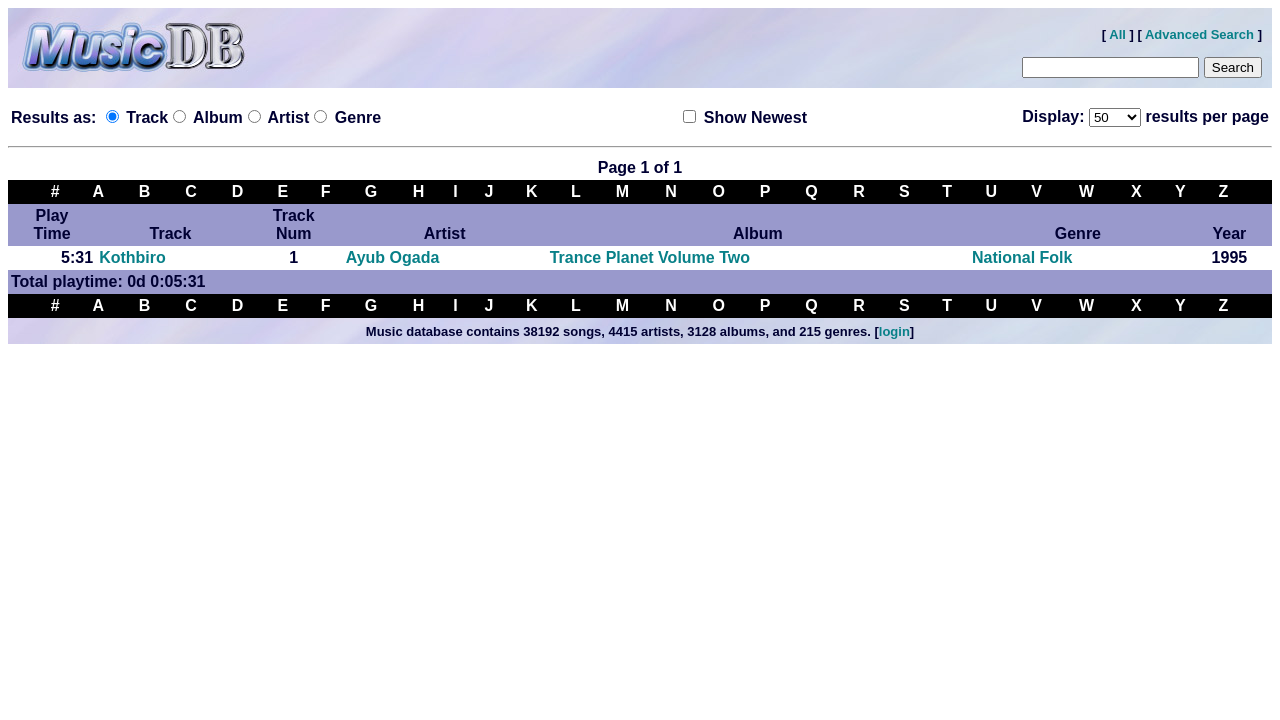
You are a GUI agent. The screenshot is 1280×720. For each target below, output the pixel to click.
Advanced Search (1199, 34)
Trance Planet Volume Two (650, 257)
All (1117, 34)
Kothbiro (132, 257)
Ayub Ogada (393, 257)
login (894, 331)
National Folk (1022, 257)
